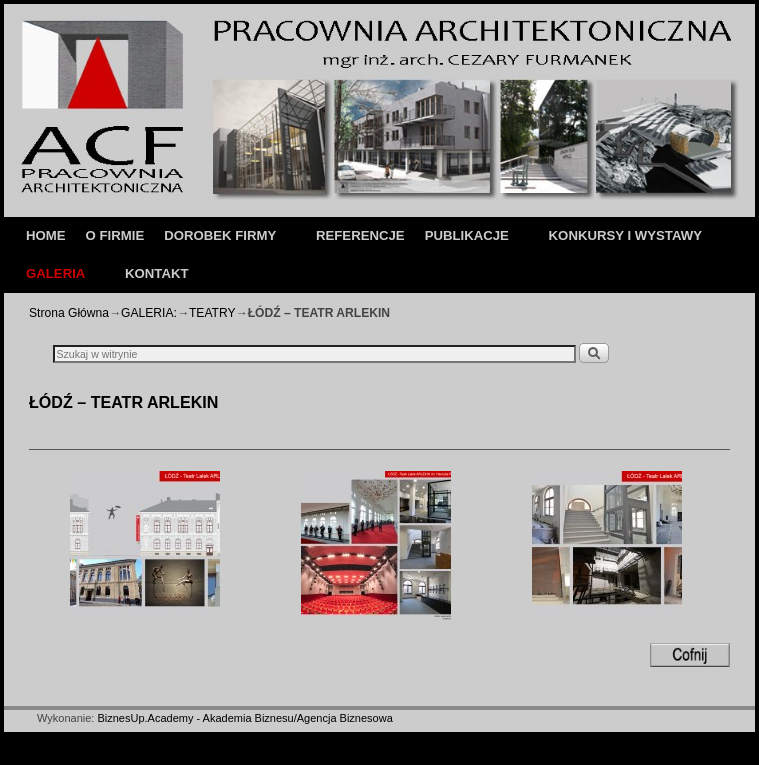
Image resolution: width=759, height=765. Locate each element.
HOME (46, 235)
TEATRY (212, 313)
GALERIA (58, 279)
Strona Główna (69, 313)
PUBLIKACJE (469, 241)
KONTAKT (156, 273)
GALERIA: (149, 313)
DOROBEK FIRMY (222, 241)
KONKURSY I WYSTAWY (625, 235)
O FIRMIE (115, 235)
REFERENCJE (360, 235)
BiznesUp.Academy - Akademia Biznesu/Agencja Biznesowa (244, 718)
